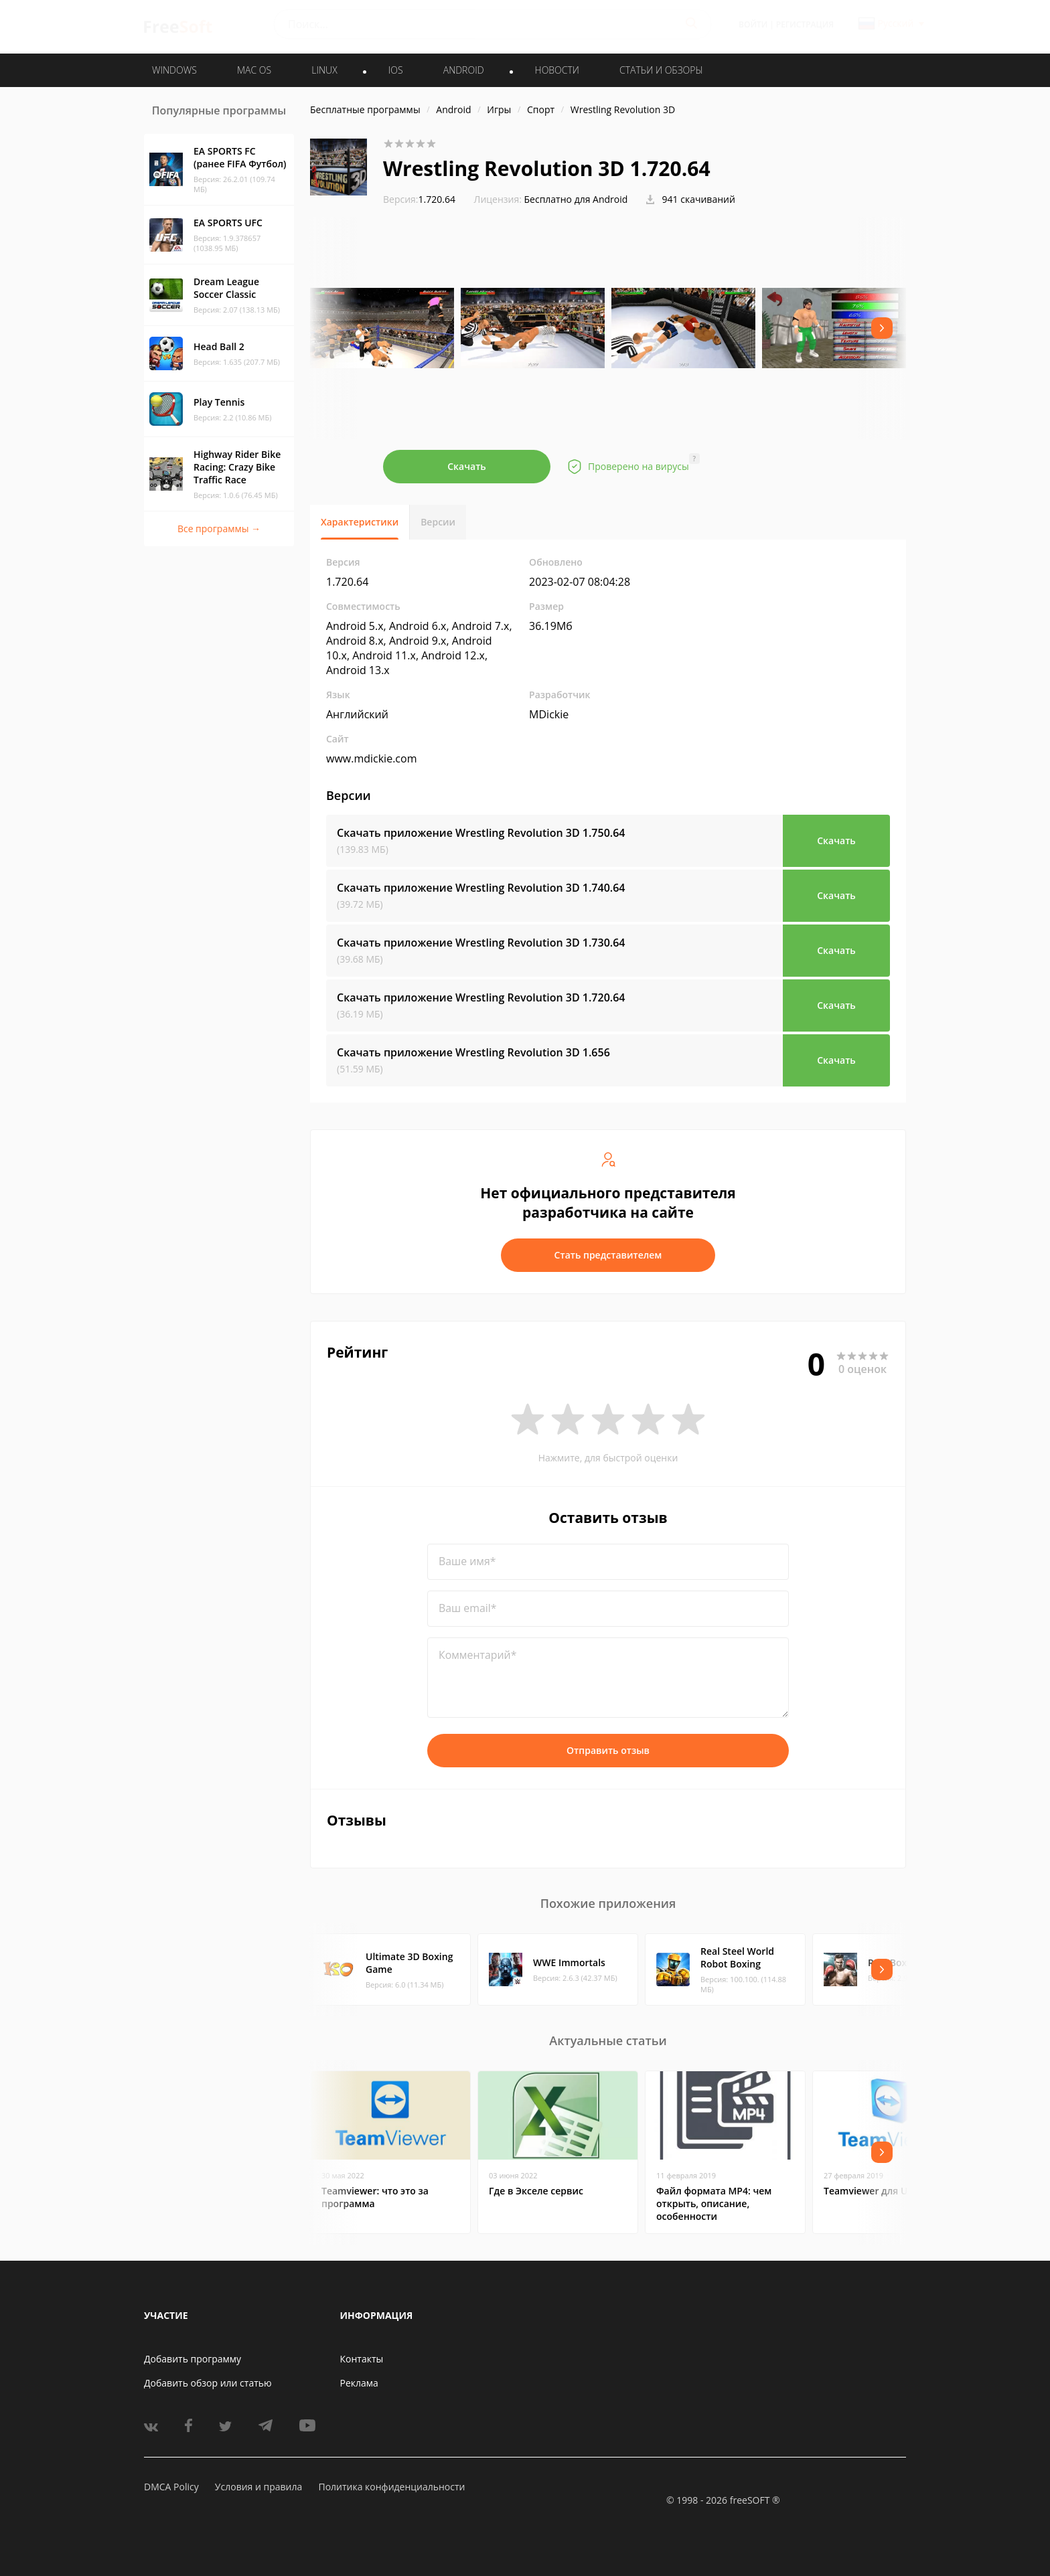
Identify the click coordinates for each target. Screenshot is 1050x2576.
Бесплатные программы (365, 109)
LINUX (324, 70)
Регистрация (805, 24)
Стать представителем (608, 1255)
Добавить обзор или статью (208, 2383)
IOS (395, 70)
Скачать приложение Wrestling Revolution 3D (481, 832)
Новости (557, 70)
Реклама (359, 2383)
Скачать (466, 466)
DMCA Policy (171, 2486)
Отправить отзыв (608, 1750)
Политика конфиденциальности (391, 2486)
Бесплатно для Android (576, 199)
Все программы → (218, 528)
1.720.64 (419, 199)
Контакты (362, 2358)
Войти (753, 24)
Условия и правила (258, 2486)
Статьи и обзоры (661, 70)
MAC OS (254, 70)
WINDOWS (174, 70)
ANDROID (463, 70)
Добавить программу (192, 2358)
